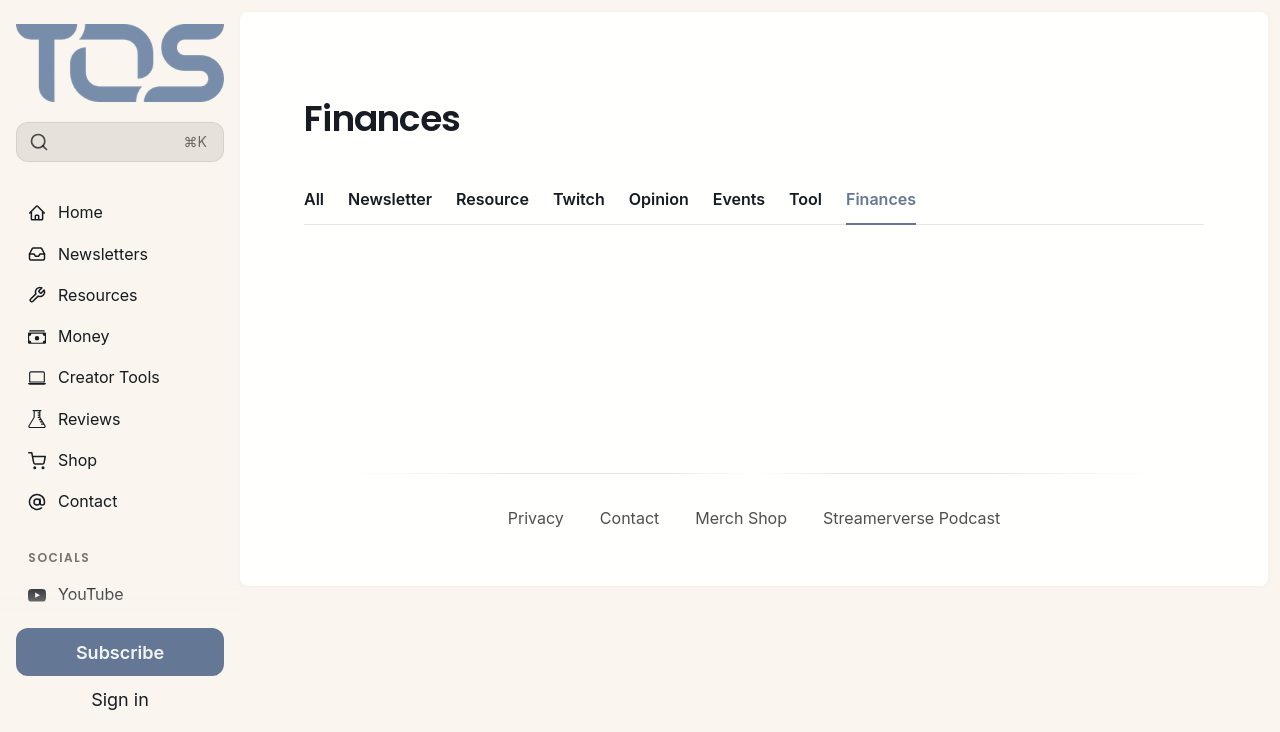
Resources (83, 295)
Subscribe (120, 652)
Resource (492, 199)
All (314, 199)
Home (65, 212)
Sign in (120, 700)
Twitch (579, 199)
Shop (62, 460)
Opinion (659, 199)
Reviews (74, 419)
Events (739, 199)
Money (69, 336)
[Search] (120, 142)
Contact (72, 501)
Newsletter (390, 199)
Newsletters (88, 254)
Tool (805, 199)
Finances (881, 199)
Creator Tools (94, 377)
